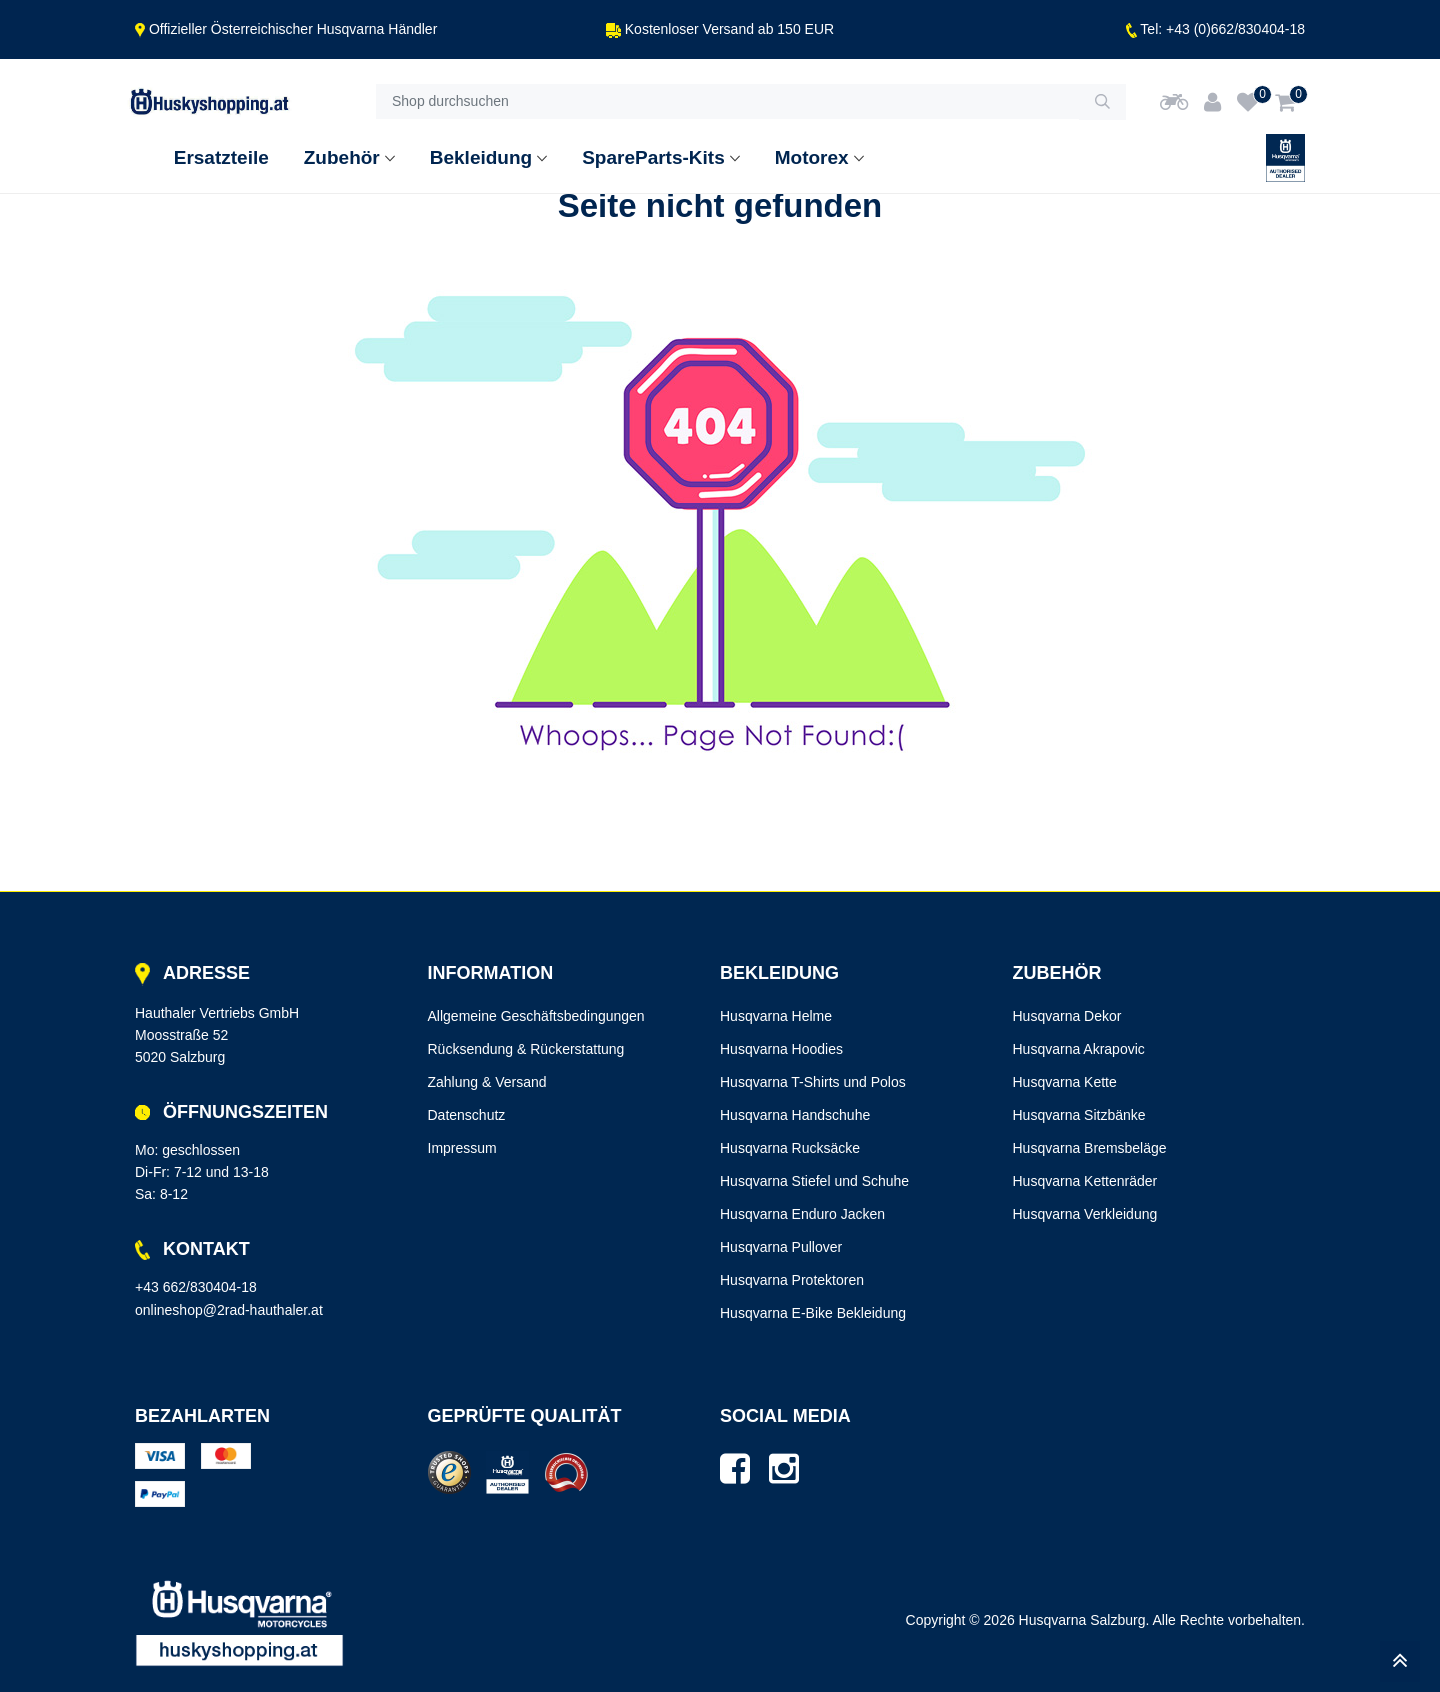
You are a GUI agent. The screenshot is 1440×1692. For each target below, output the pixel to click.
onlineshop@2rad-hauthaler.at (229, 1310)
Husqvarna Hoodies (781, 1049)
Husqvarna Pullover (781, 1247)
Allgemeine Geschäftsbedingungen (536, 1016)
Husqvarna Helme (776, 1016)
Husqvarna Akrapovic (1079, 1049)
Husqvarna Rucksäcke (790, 1148)
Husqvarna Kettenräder (1085, 1181)
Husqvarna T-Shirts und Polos (813, 1082)
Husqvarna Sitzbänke (1079, 1115)
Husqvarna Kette (1065, 1082)
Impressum (462, 1148)
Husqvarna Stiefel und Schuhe (814, 1181)
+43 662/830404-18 (196, 1287)
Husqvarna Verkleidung (1085, 1214)
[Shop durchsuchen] (727, 102)
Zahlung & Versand (487, 1082)
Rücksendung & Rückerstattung (526, 1049)
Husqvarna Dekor (1067, 1016)
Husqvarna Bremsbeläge (1090, 1148)
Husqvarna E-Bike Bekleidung (813, 1313)
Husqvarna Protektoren (792, 1280)
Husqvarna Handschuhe (795, 1115)
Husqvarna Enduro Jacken (802, 1214)
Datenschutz (467, 1115)
